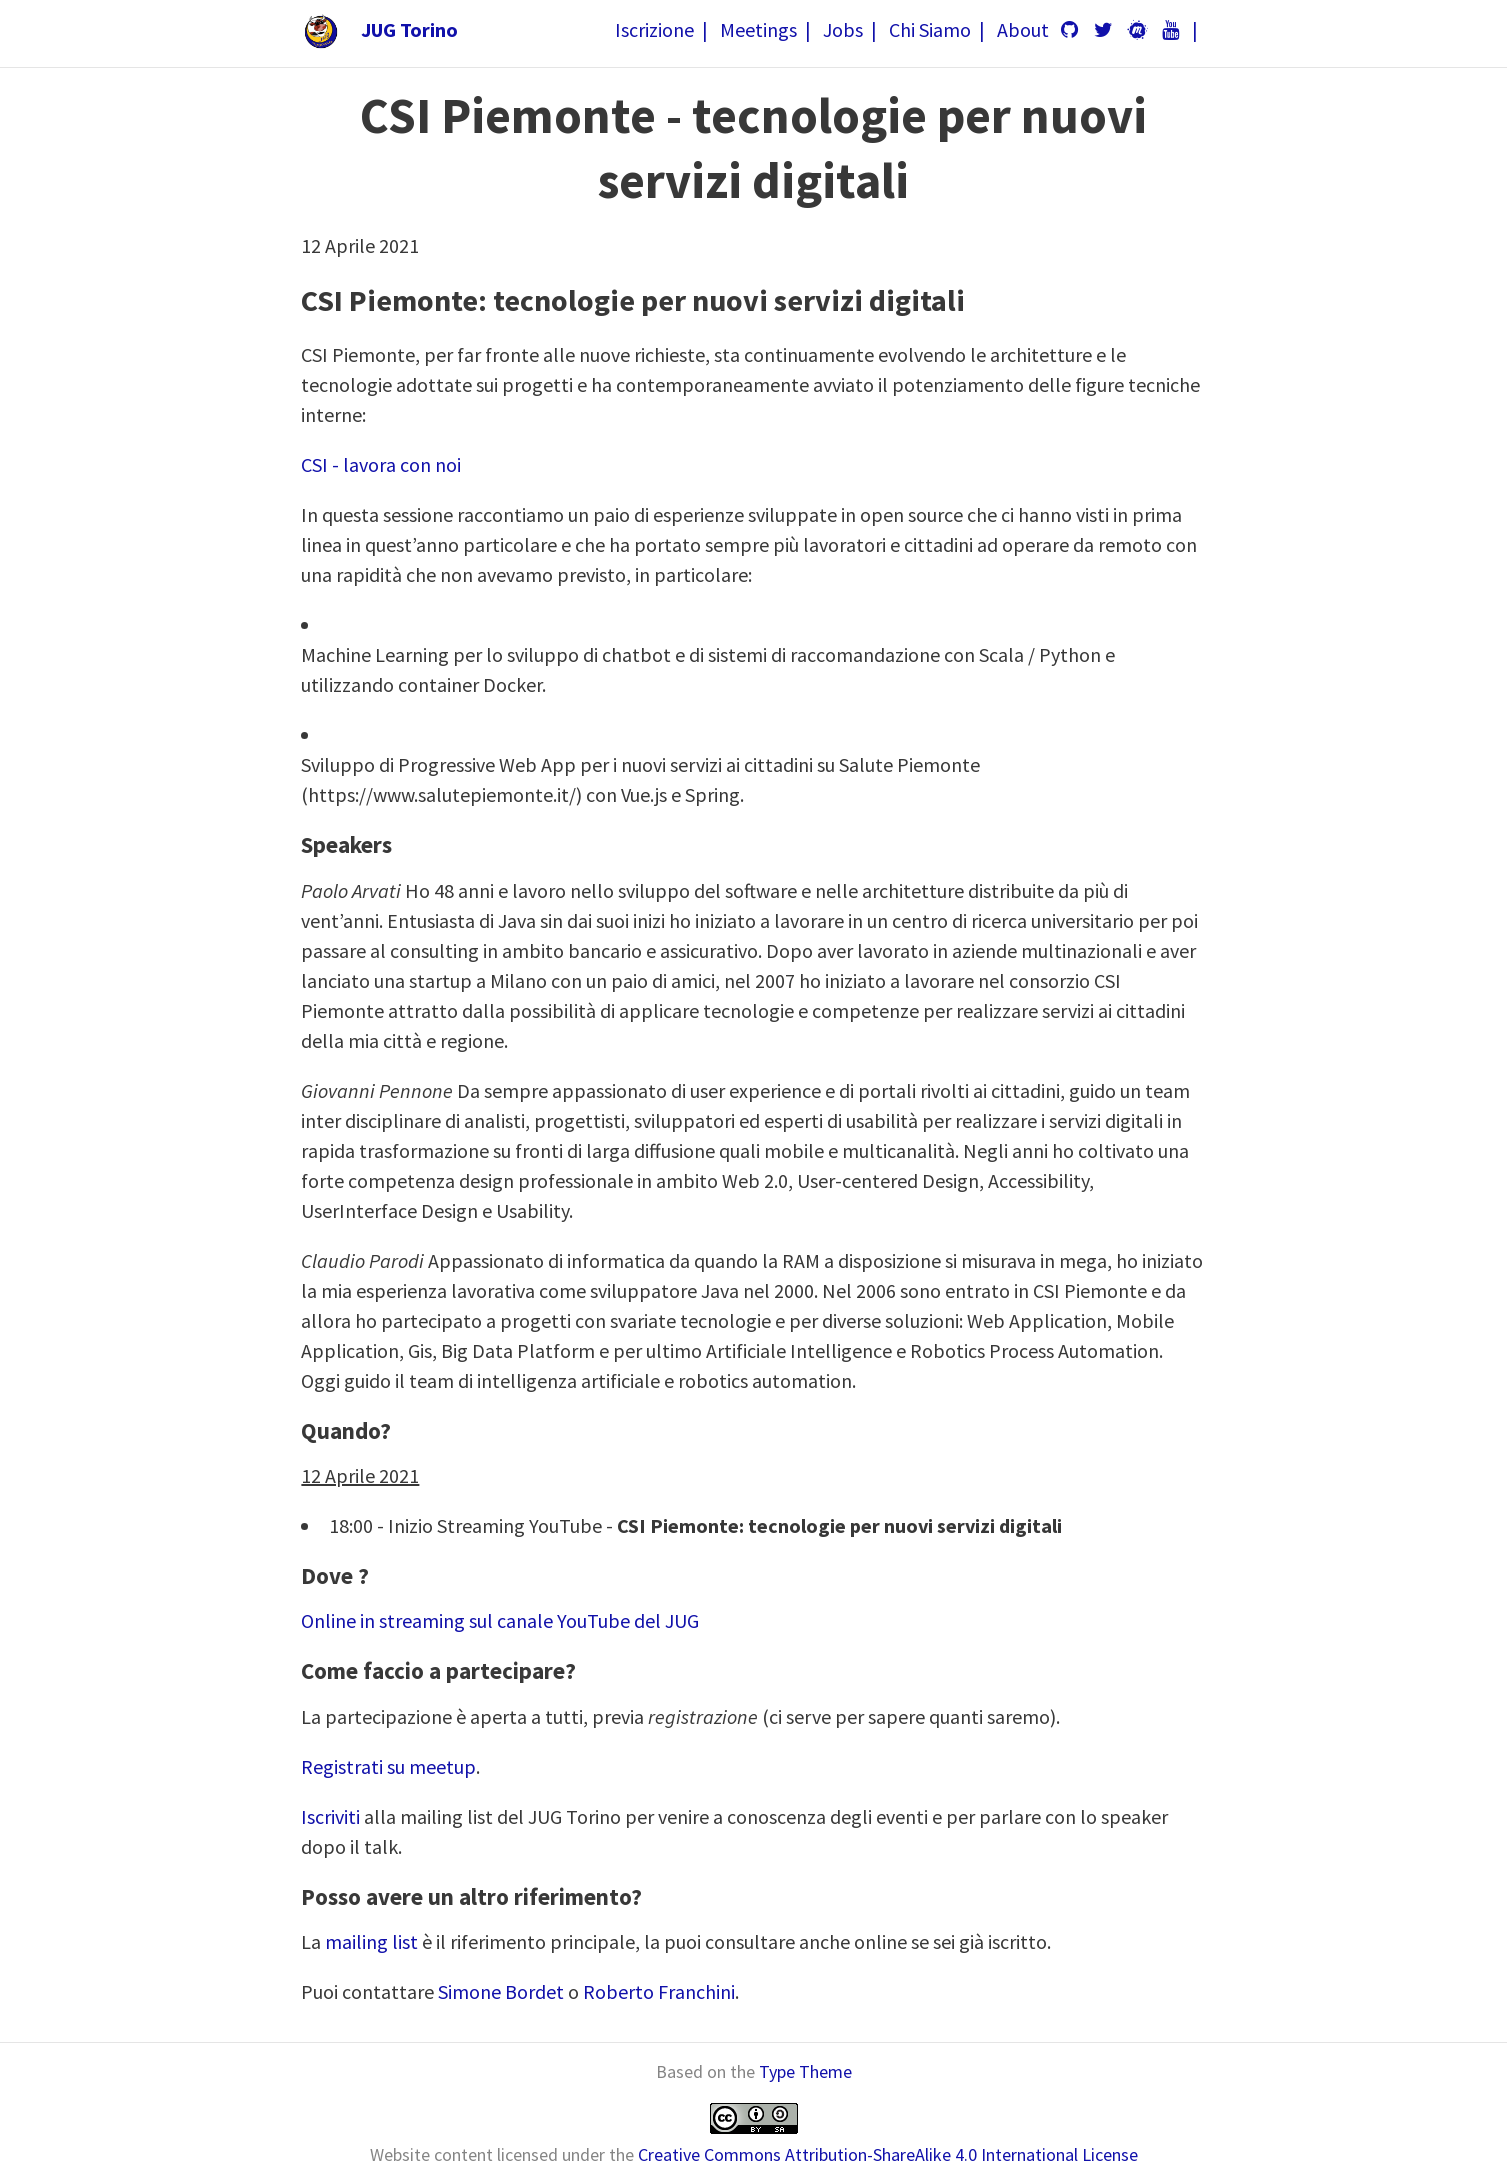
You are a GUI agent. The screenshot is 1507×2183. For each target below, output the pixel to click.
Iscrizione (654, 29)
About (1023, 29)
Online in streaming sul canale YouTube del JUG (500, 1620)
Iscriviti (330, 1816)
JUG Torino (409, 29)
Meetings (758, 29)
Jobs (843, 29)
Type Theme (805, 2071)
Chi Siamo (930, 29)
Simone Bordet (501, 1991)
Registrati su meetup (388, 1766)
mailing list (371, 1941)
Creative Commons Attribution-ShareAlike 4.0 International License (888, 2154)
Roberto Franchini (659, 1991)
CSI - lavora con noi (381, 464)
